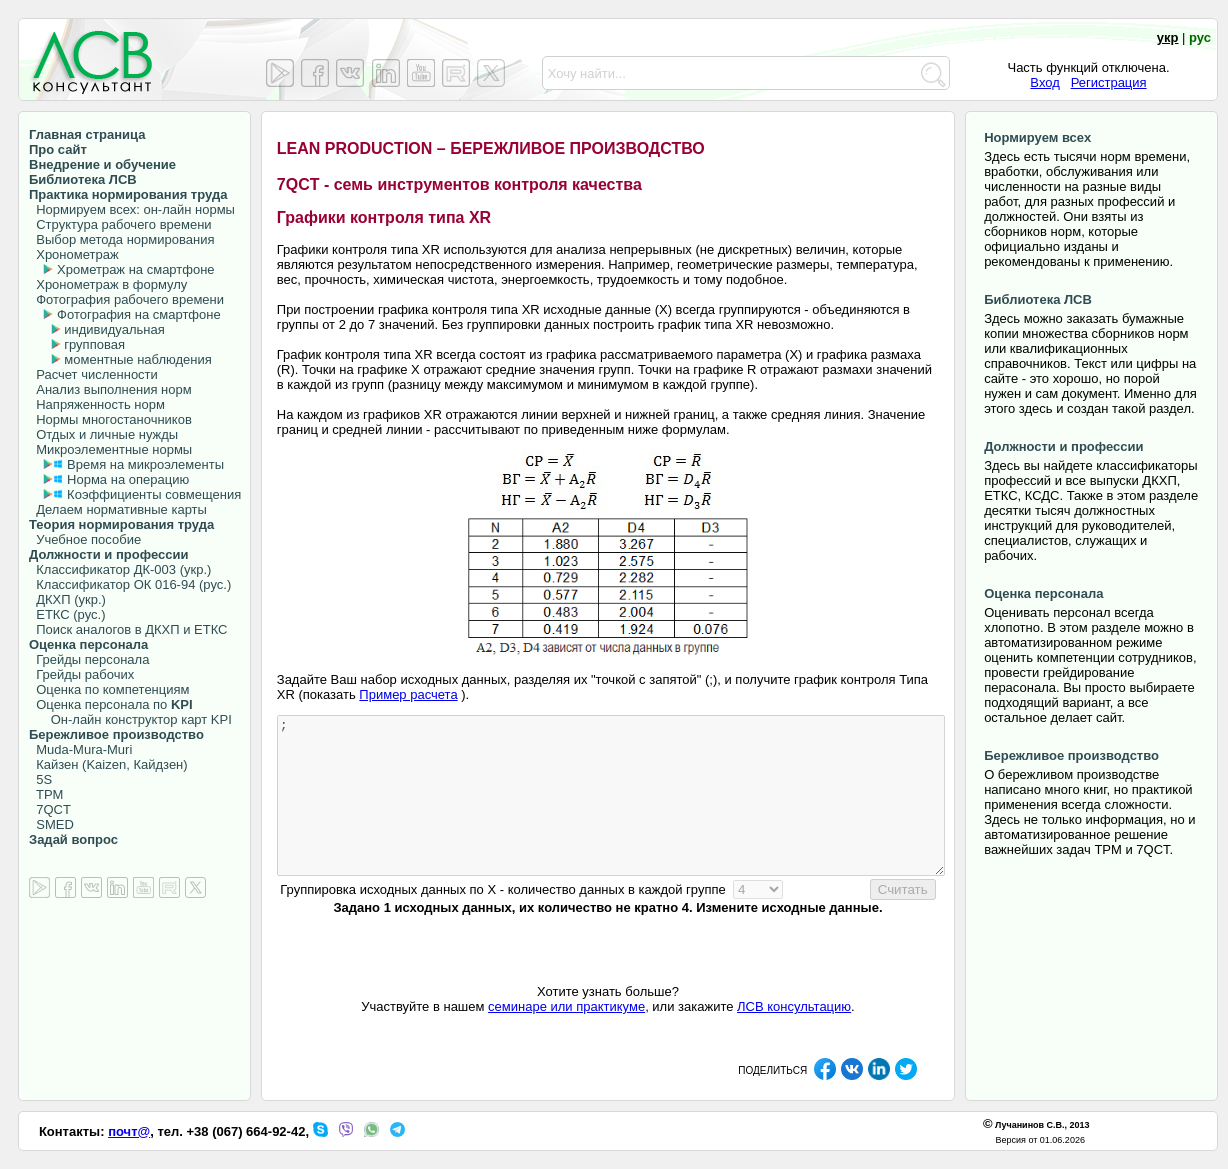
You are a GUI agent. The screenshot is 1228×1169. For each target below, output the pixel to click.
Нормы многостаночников (110, 419)
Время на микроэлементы (145, 464)
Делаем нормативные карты (118, 509)
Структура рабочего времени (120, 224)
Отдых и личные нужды (103, 434)
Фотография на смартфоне (139, 314)
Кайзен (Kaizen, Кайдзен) (108, 764)
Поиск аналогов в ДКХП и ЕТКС (128, 629)
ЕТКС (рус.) (67, 614)
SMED (51, 824)
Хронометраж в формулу (108, 284)
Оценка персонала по (111, 704)
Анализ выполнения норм (110, 389)
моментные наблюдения (137, 359)
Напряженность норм (97, 404)
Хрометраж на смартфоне (136, 269)
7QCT (50, 809)
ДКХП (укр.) (67, 599)
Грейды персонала (89, 659)
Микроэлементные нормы (110, 449)
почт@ (129, 1131)
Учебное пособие (85, 539)
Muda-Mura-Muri (80, 749)
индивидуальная (114, 329)
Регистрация (1109, 82)
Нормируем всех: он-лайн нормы (132, 209)
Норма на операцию (128, 479)
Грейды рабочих (81, 674)
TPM (46, 794)
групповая (94, 344)
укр (1168, 37)
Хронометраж (74, 254)
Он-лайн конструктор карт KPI (130, 719)
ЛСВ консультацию (794, 1006)
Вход (1044, 82)
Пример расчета (408, 694)
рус (1200, 37)
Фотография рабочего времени (126, 299)
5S (40, 779)
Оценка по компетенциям (109, 689)
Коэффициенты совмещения (154, 494)
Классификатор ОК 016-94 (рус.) (130, 584)
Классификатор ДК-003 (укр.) (120, 569)
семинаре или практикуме (566, 1006)
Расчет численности (93, 374)
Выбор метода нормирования (121, 239)
